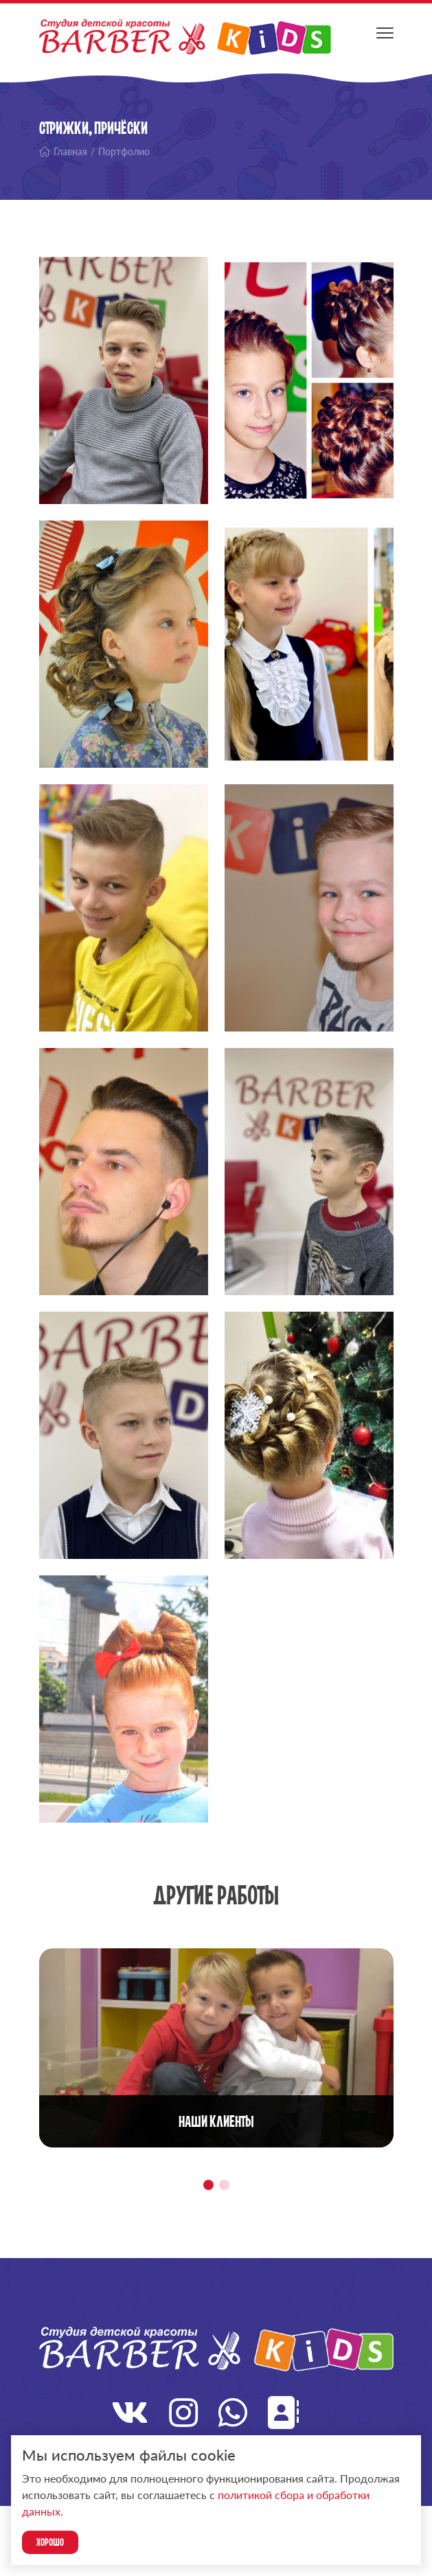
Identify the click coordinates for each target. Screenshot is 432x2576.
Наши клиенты (216, 2121)
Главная (63, 151)
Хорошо (50, 2542)
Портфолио (124, 151)
